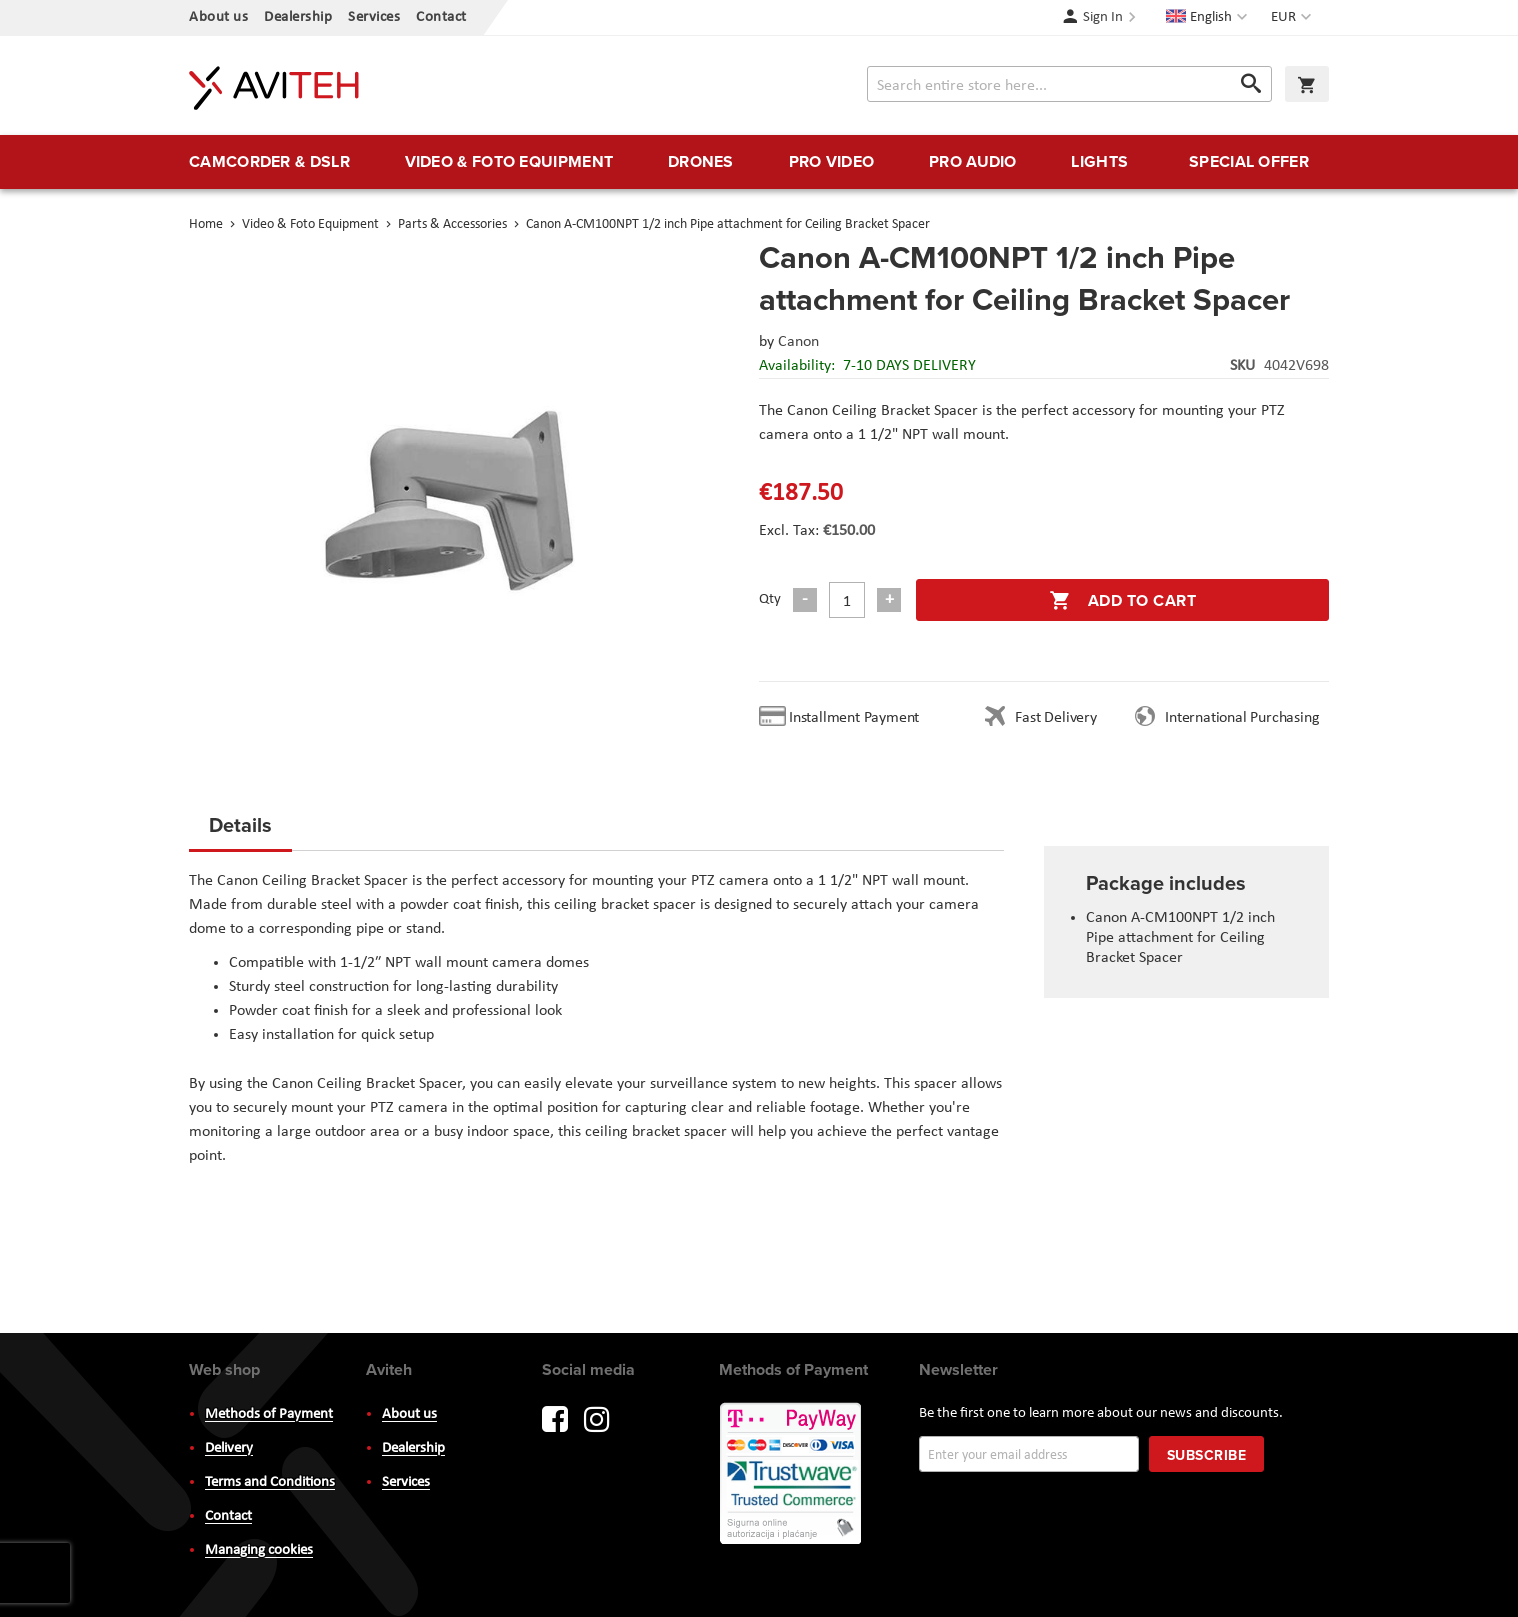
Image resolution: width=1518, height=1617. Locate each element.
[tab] (240, 831)
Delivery (229, 1448)
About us (218, 17)
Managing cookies (259, 1550)
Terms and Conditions (270, 1482)
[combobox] (1069, 84)
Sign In (1103, 17)
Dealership (298, 17)
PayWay (792, 1475)
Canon (798, 342)
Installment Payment (858, 718)
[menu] (759, 162)
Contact (441, 17)
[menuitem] (269, 162)
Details (240, 824)
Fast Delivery (1055, 718)
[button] (1293, 18)
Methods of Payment (269, 1414)
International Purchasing (1246, 718)
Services (374, 17)
